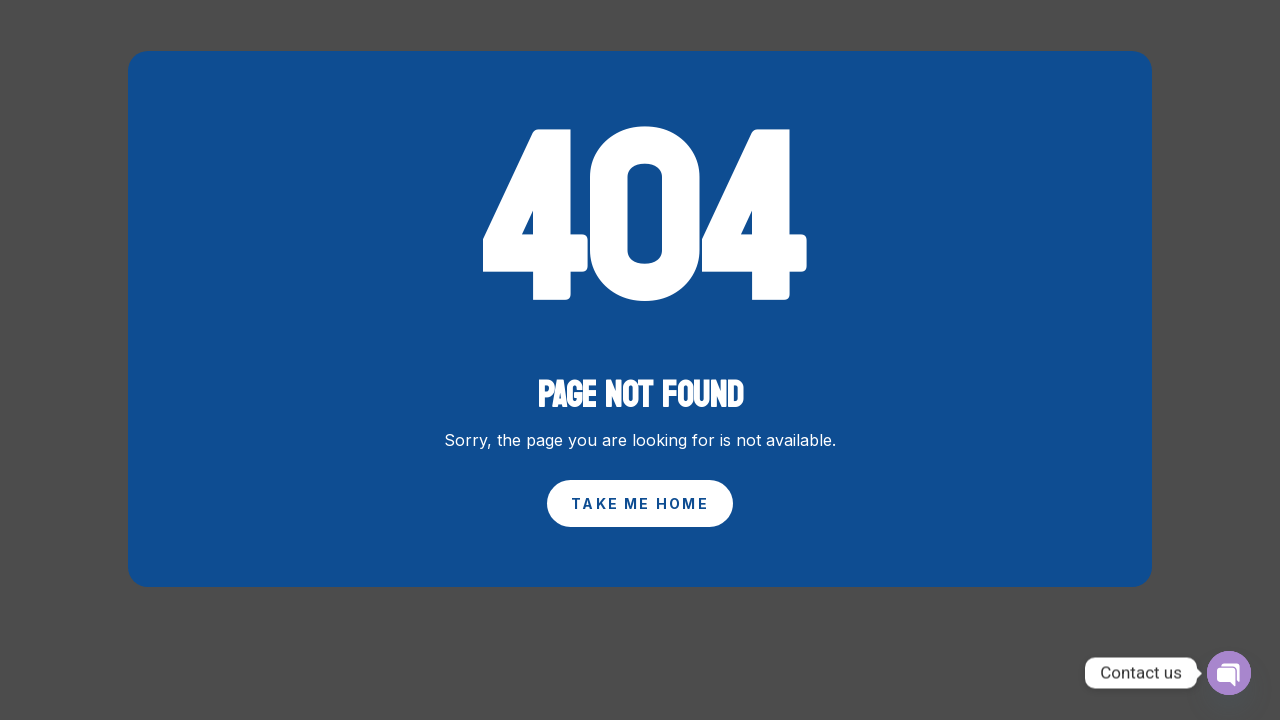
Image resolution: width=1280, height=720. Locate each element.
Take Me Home (640, 503)
